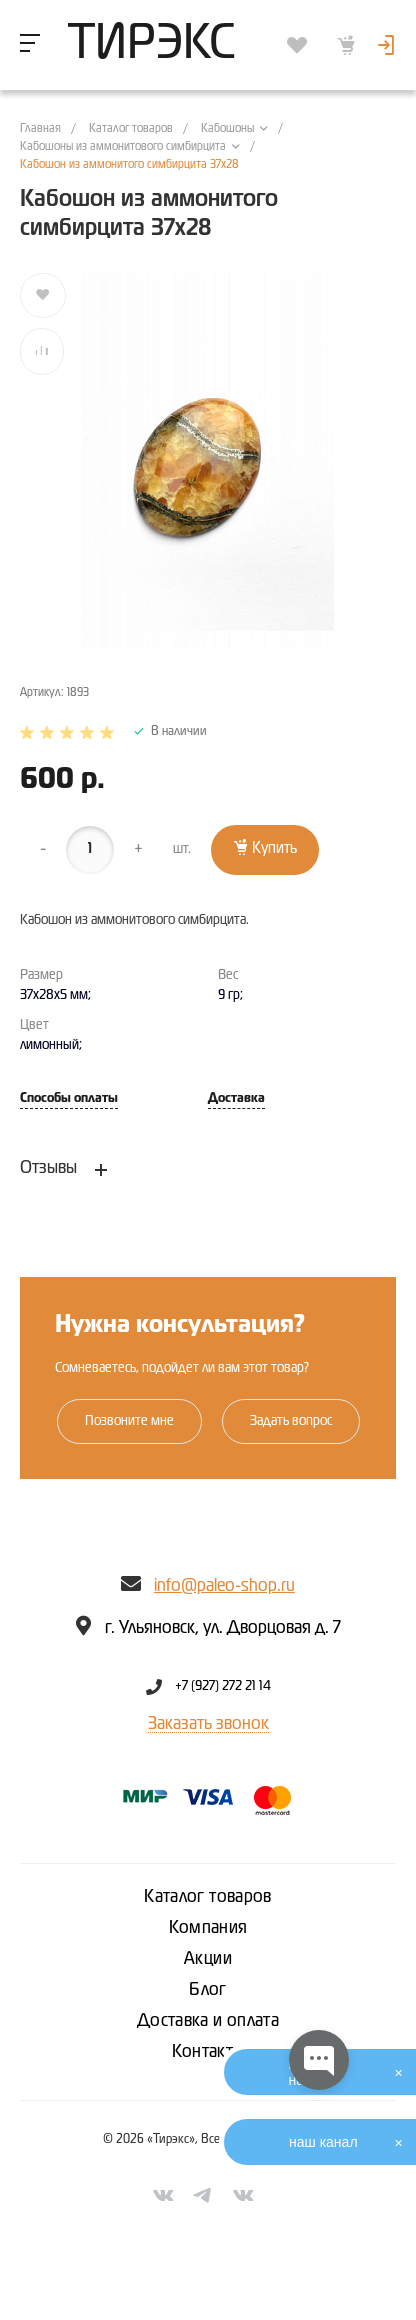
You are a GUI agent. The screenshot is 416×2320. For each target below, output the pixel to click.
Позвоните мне (129, 1421)
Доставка (236, 1098)
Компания (208, 1928)
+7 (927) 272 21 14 (223, 1687)
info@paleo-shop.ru (224, 1586)
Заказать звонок (208, 1724)
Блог (207, 1990)
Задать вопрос (291, 1421)
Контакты (208, 2052)
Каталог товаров (207, 1897)
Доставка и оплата (208, 2021)
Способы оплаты (69, 1098)
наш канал (323, 2142)
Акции (208, 1959)
